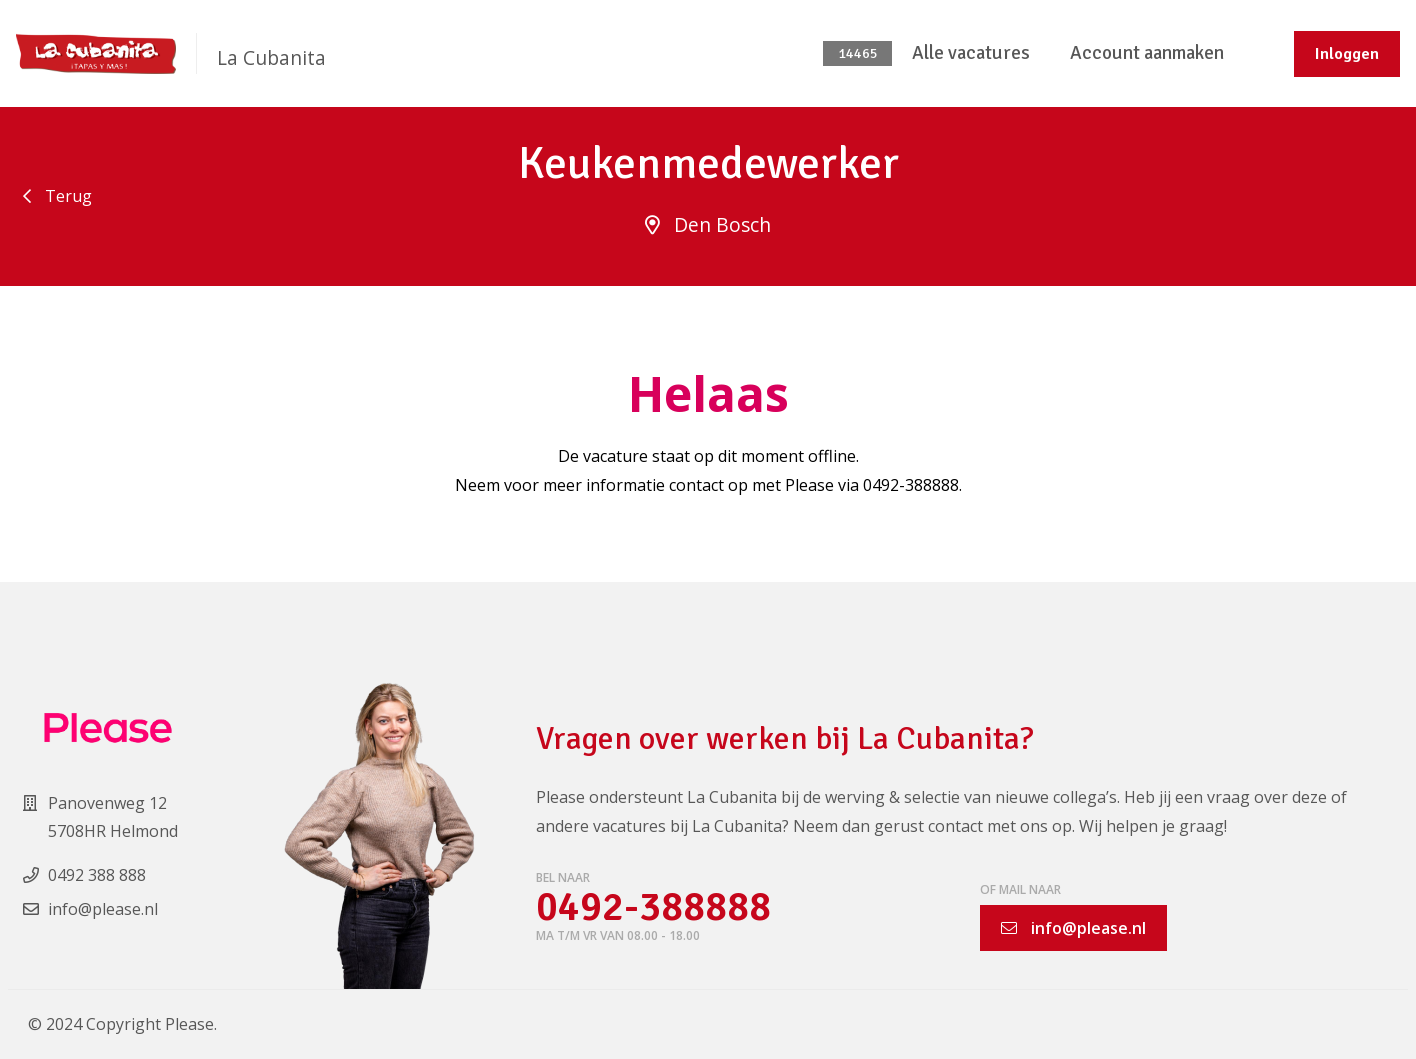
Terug (57, 196)
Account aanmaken (1147, 53)
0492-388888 (653, 907)
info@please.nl (1073, 928)
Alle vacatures (971, 53)
